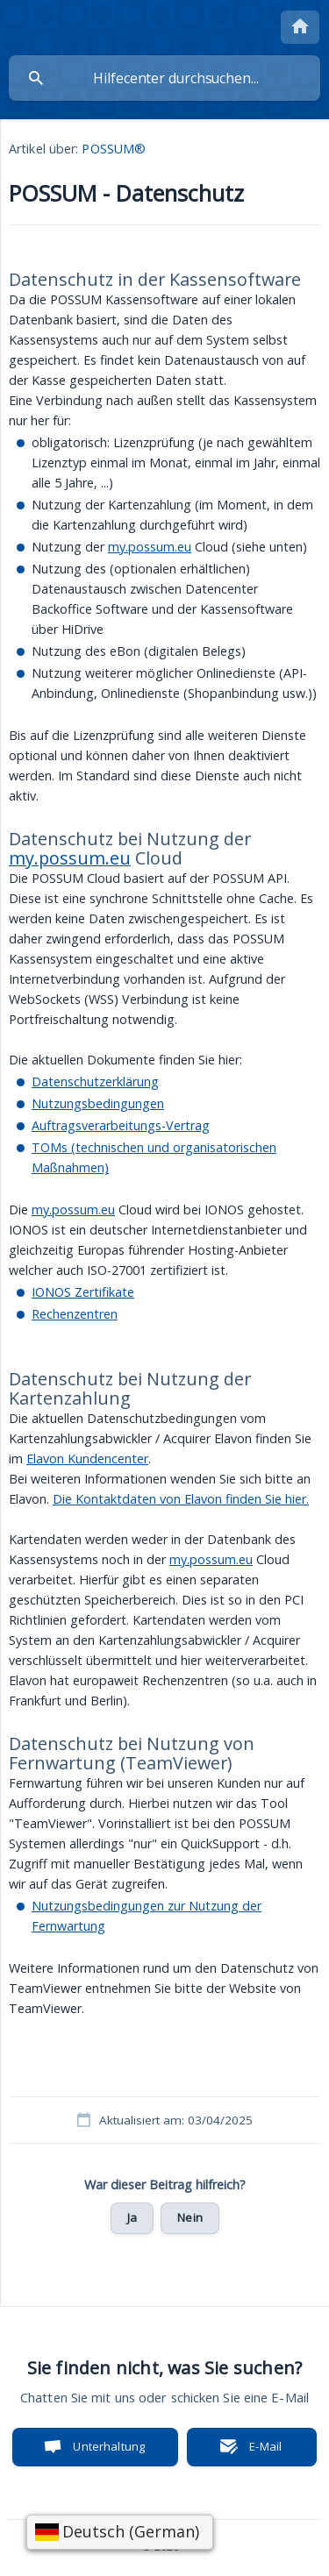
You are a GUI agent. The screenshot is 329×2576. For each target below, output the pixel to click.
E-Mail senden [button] (256, 2452)
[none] (300, 27)
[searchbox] (164, 78)
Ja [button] (132, 2217)
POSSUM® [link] (114, 148)
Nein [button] (190, 2217)
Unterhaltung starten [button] (109, 2452)
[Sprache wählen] (119, 2532)
